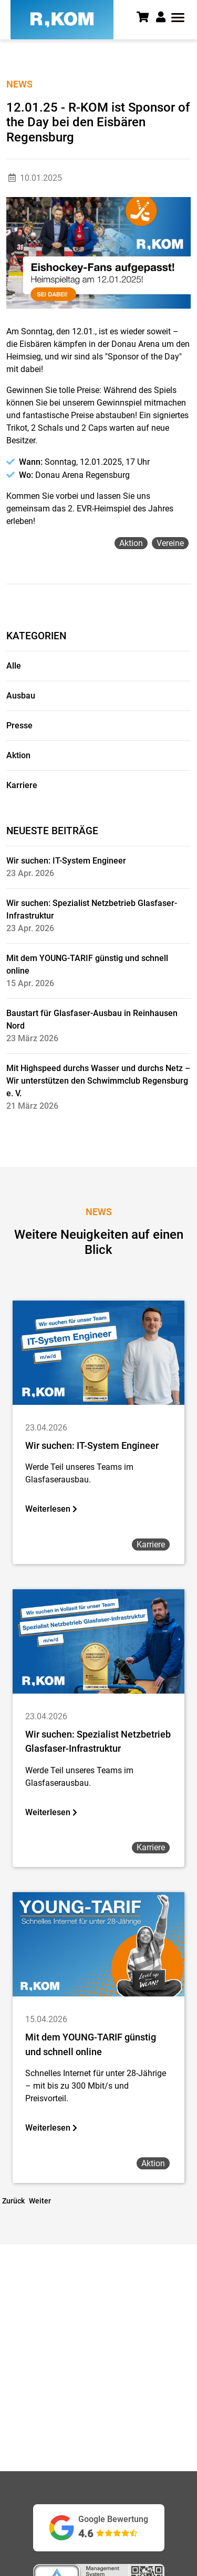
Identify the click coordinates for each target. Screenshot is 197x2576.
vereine (170, 543)
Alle (13, 666)
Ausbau (20, 696)
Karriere (21, 785)
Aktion (18, 755)
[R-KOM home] (62, 19)
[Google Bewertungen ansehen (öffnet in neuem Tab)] (98, 2527)
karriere (151, 1544)
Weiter (40, 2201)
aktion (131, 543)
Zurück (13, 2201)
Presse (19, 725)
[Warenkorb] (146, 18)
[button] (162, 17)
